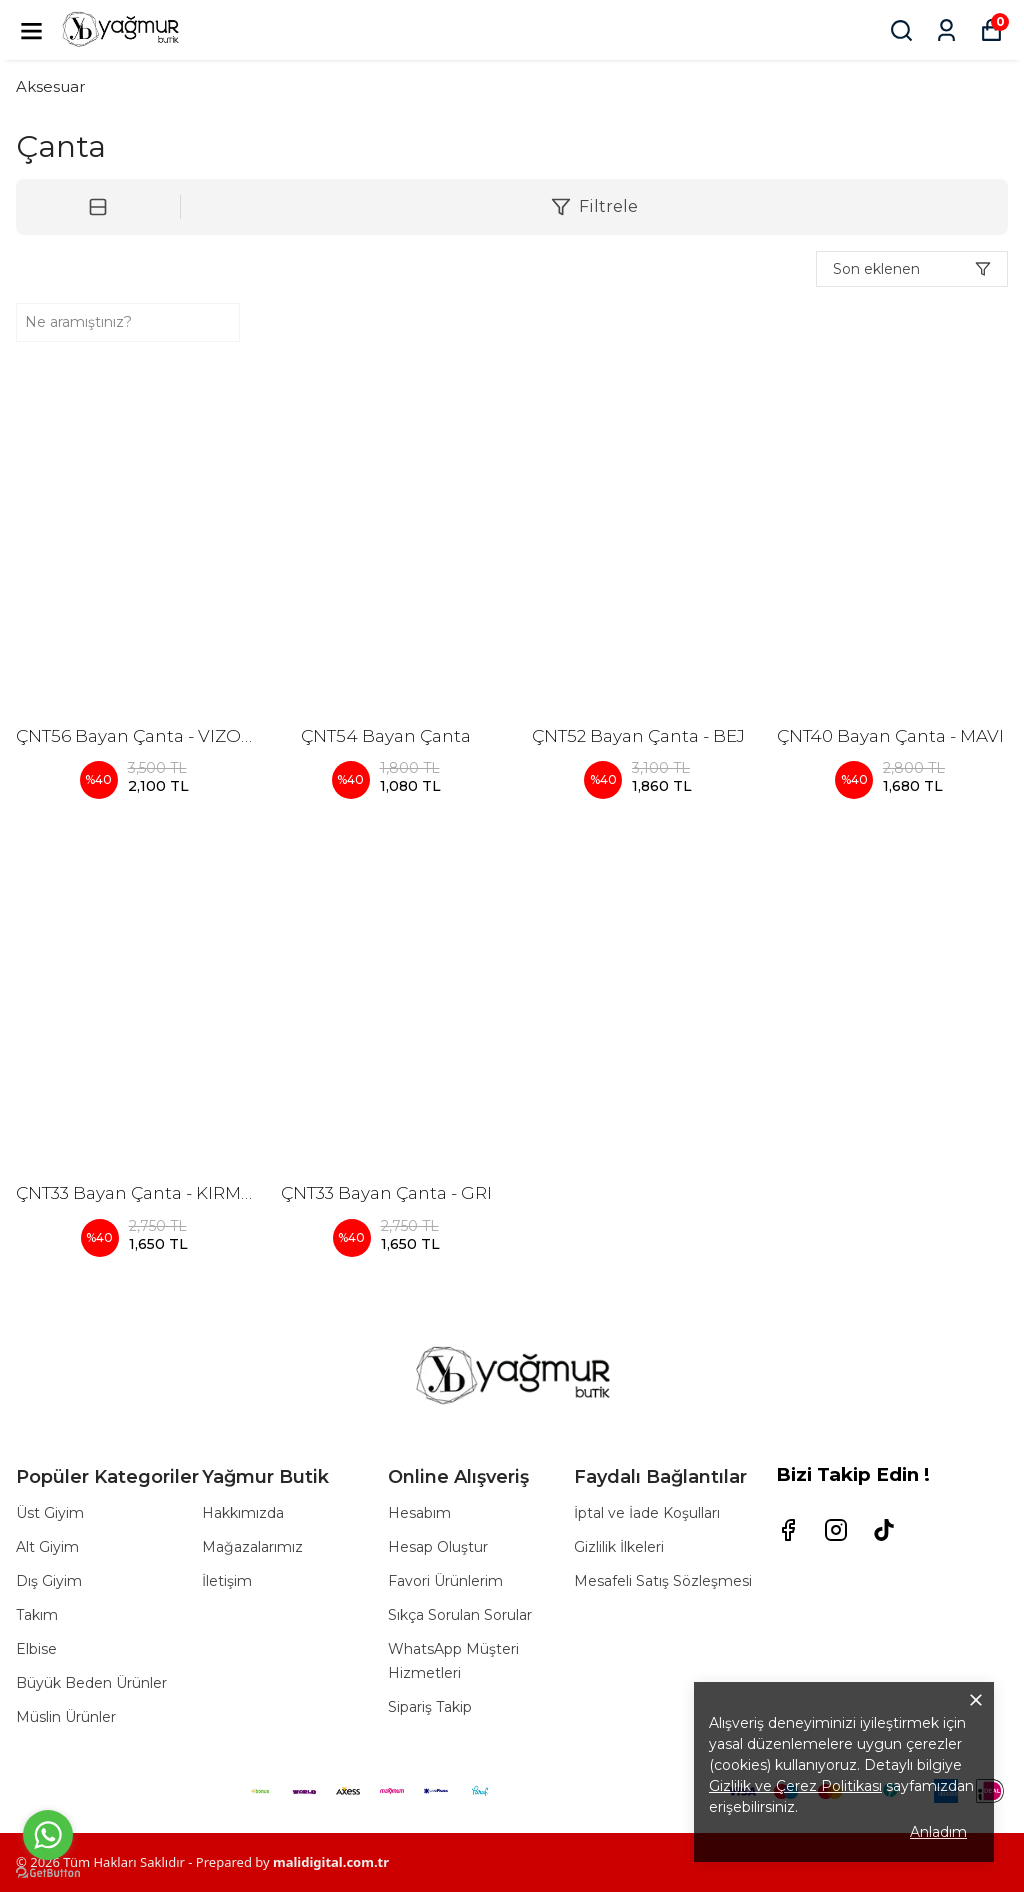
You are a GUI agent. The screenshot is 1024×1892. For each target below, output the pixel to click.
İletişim (227, 1581)
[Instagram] (836, 1530)
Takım (37, 1615)
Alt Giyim (47, 1547)
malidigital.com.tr (331, 1862)
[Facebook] (788, 1530)
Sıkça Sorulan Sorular (460, 1615)
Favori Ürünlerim (445, 1581)
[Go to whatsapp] (48, 1835)
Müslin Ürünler (66, 1717)
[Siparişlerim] (946, 30)
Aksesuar (50, 86)
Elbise (36, 1649)
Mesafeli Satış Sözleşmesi (663, 1581)
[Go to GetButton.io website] (48, 1872)
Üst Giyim (50, 1513)
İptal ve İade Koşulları (647, 1513)
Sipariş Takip (430, 1707)
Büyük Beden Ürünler (91, 1683)
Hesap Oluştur (438, 1547)
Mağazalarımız (252, 1547)
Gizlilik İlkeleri (619, 1547)
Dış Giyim (49, 1581)
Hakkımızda (243, 1513)
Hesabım (419, 1513)
